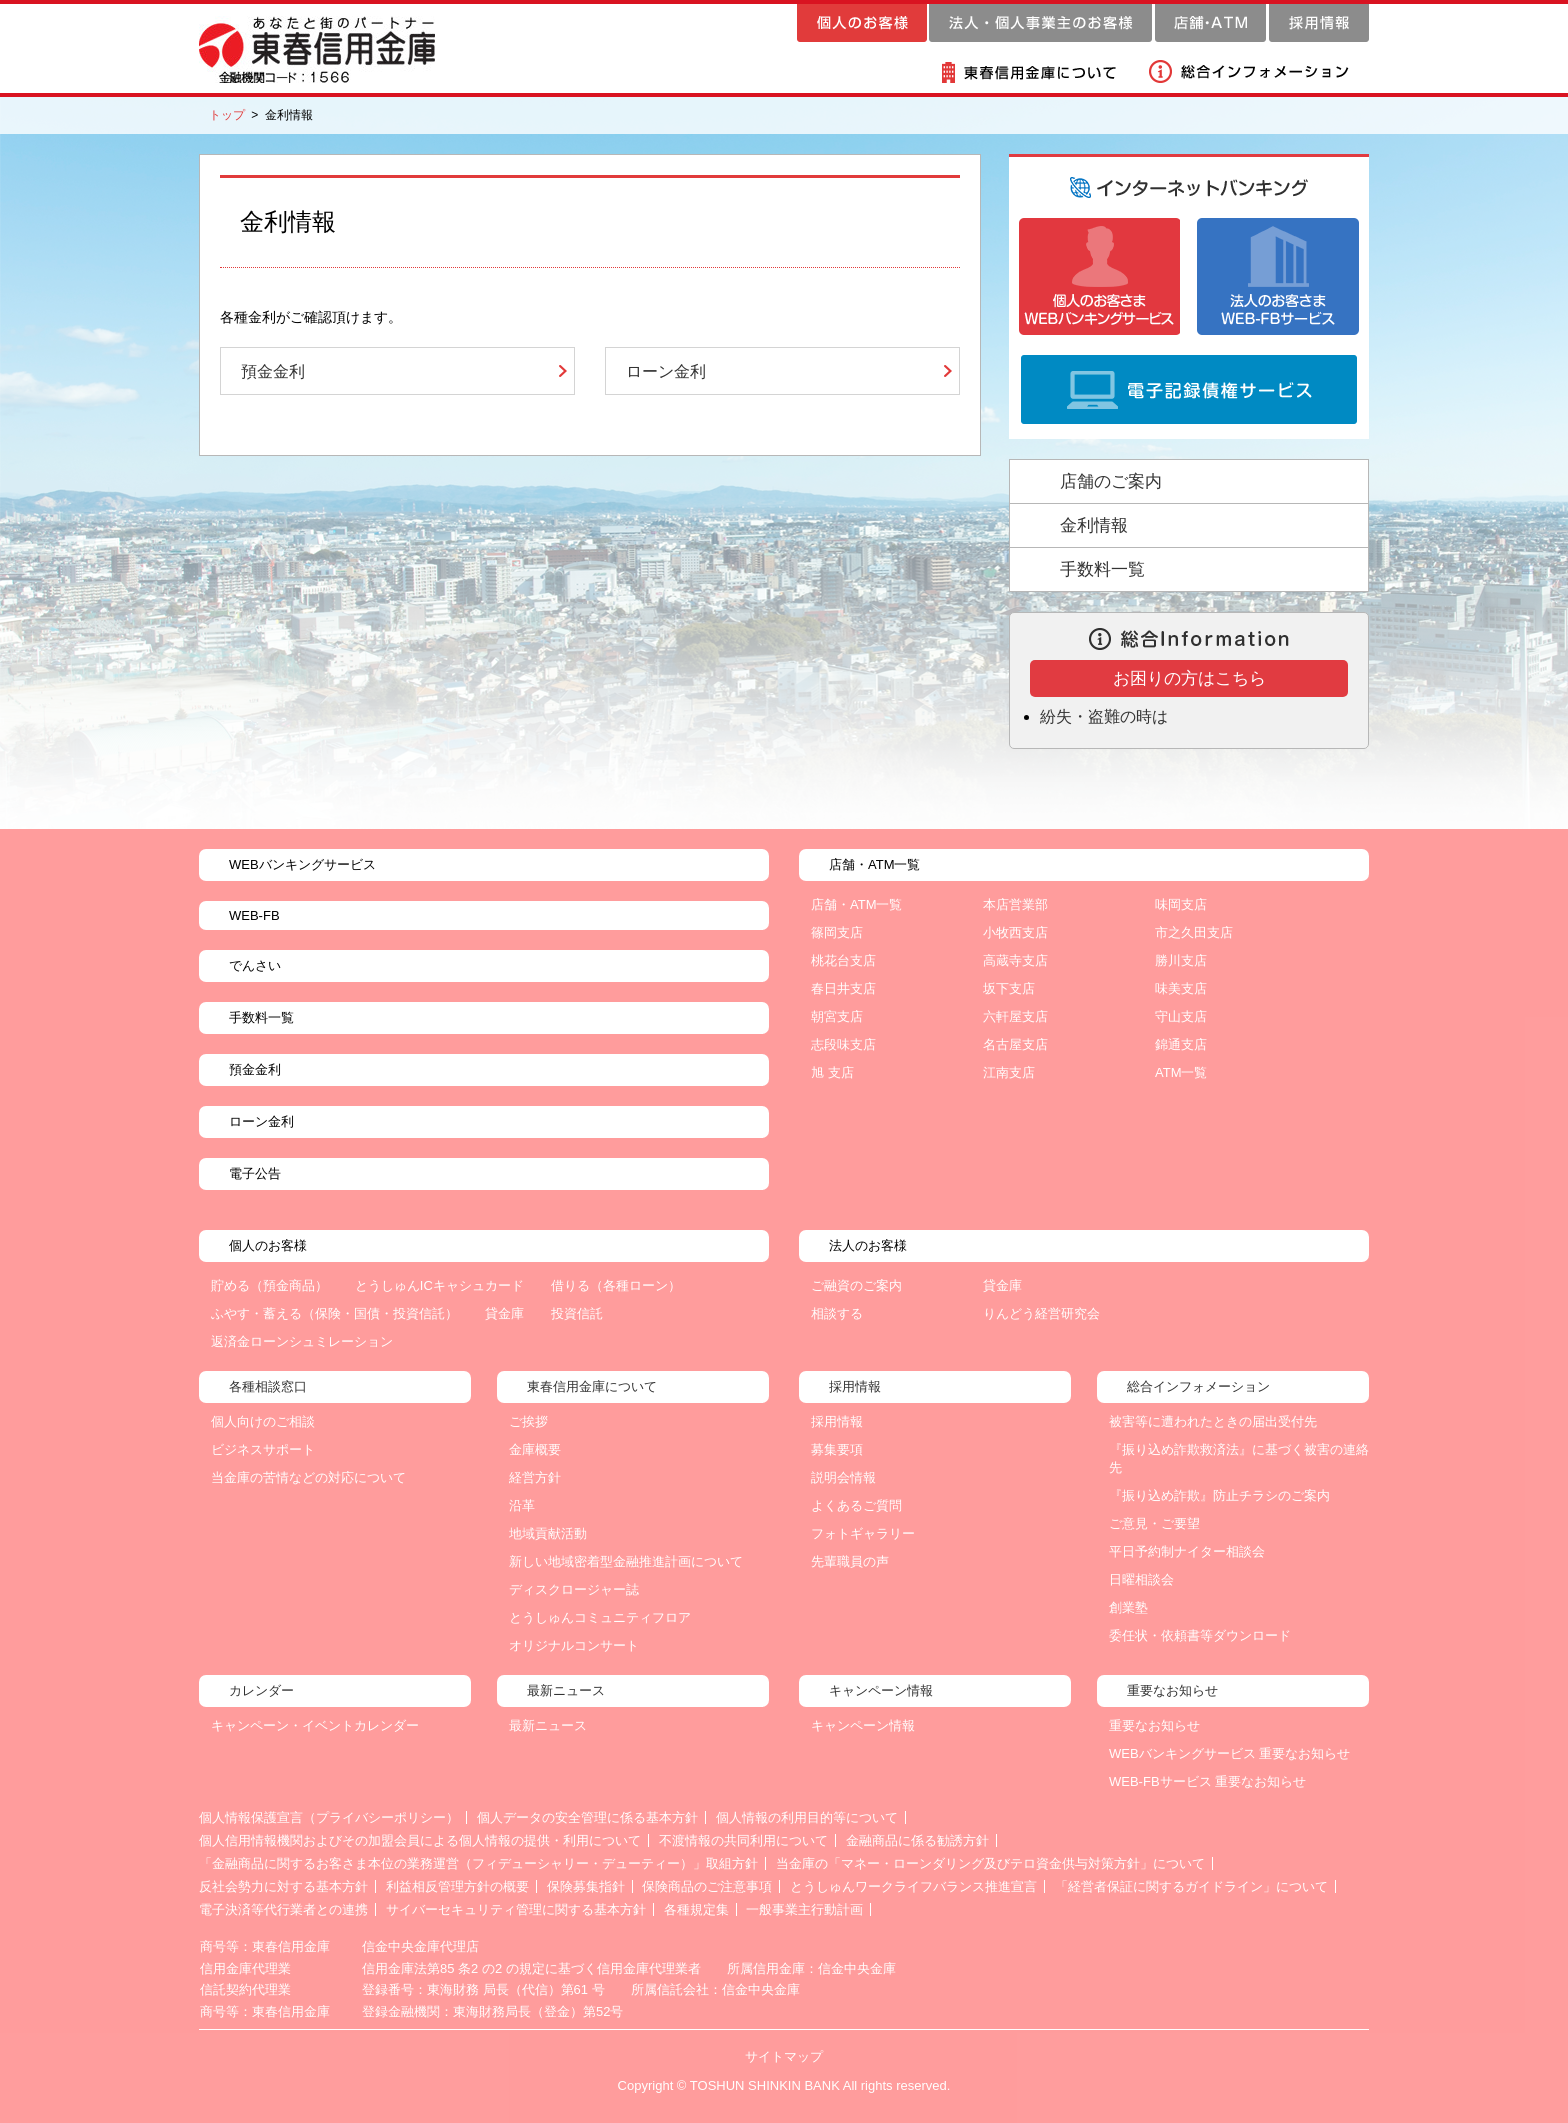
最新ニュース (548, 1725)
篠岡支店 (837, 932)
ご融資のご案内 (856, 1285)
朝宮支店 (837, 1016)
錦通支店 (1181, 1044)
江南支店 (1009, 1072)
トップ (227, 115)
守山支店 (1181, 1016)
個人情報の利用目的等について (807, 1817)
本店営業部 (1015, 904)
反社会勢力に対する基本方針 (283, 1886)
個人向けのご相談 (263, 1421)
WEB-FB (254, 915)
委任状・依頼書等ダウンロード (1200, 1635)
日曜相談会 (1141, 1579)
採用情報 (837, 1421)
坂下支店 (1009, 988)
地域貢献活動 (548, 1533)
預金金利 (273, 371)
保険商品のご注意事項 (707, 1886)
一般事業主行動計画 (804, 1909)
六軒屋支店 (1015, 1016)
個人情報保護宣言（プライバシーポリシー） (329, 1817)
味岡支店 (1181, 904)
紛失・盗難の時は (1104, 716)
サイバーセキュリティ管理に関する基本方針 (516, 1909)
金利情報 (1094, 525)
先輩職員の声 (850, 1561)
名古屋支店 (1015, 1044)
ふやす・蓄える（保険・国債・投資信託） (334, 1313)
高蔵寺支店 (1015, 960)
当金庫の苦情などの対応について (308, 1477)
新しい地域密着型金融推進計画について (626, 1561)
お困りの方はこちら (1189, 678)
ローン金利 (666, 371)
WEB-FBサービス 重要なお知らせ (1207, 1781)
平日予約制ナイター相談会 (1187, 1551)
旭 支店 (832, 1072)
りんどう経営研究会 (1041, 1313)
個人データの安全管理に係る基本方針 (587, 1817)
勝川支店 (1181, 960)
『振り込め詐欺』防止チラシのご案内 (1219, 1495)
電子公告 (255, 1173)
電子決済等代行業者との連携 (283, 1909)
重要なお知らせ (1154, 1725)
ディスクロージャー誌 (574, 1589)
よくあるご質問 (856, 1505)
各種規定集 (696, 1909)
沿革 (522, 1505)
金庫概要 (535, 1449)
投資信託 (577, 1313)
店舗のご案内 (1111, 481)
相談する (837, 1313)
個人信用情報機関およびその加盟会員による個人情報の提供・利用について (420, 1840)
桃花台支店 (843, 960)
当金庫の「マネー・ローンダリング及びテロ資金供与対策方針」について (990, 1863)
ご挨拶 (528, 1421)
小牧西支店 (1015, 932)
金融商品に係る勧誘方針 (917, 1840)
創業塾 (1128, 1607)
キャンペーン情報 (863, 1725)
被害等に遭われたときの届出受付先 (1213, 1421)
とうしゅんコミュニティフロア (600, 1617)
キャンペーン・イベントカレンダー (315, 1725)
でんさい (255, 965)
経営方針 (535, 1477)
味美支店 (1181, 988)
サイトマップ (784, 2056)
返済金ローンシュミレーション (302, 1341)
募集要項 (837, 1449)
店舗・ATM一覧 (856, 904)
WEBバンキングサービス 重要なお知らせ (1229, 1753)
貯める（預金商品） (269, 1285)
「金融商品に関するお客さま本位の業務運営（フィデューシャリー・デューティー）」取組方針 (478, 1863)
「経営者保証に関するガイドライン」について (1191, 1886)
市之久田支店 (1194, 932)
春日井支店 (843, 988)
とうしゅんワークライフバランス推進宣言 (913, 1886)
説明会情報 (843, 1477)
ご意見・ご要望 (1154, 1523)
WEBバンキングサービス (302, 864)
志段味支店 (843, 1044)
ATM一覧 (1181, 1072)
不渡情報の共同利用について (743, 1840)
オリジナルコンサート (574, 1645)
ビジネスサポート (263, 1449)
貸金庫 (504, 1313)
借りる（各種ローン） (616, 1285)
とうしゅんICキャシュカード (439, 1285)
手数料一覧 (1102, 569)
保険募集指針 (586, 1886)
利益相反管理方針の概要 (457, 1886)
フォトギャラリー (863, 1533)
